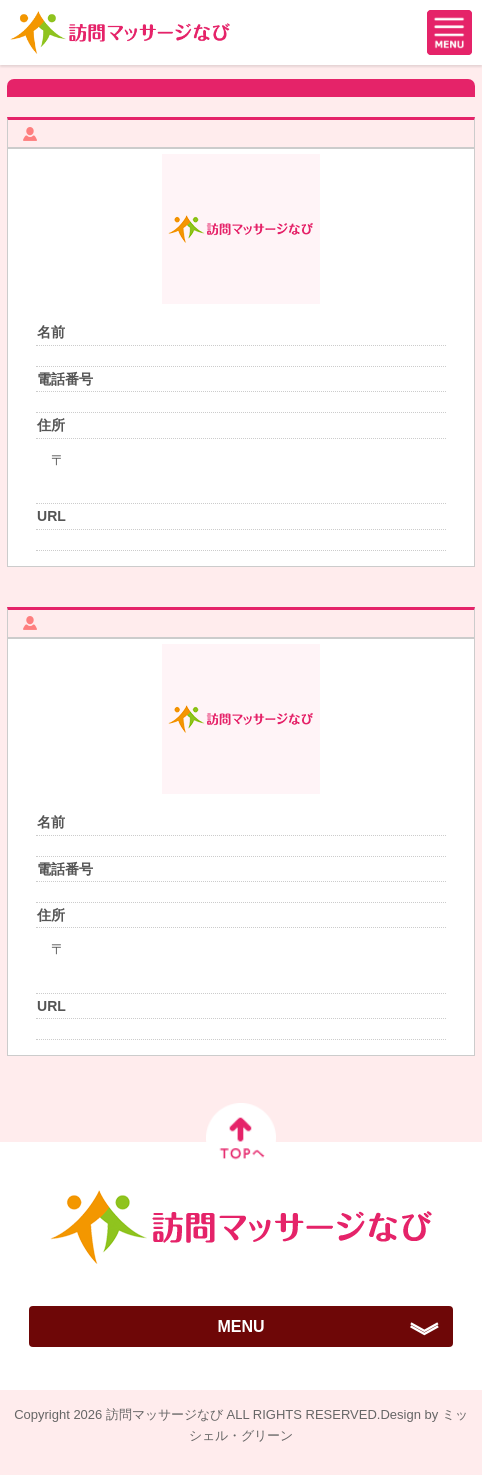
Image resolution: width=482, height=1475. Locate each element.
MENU (240, 1326)
